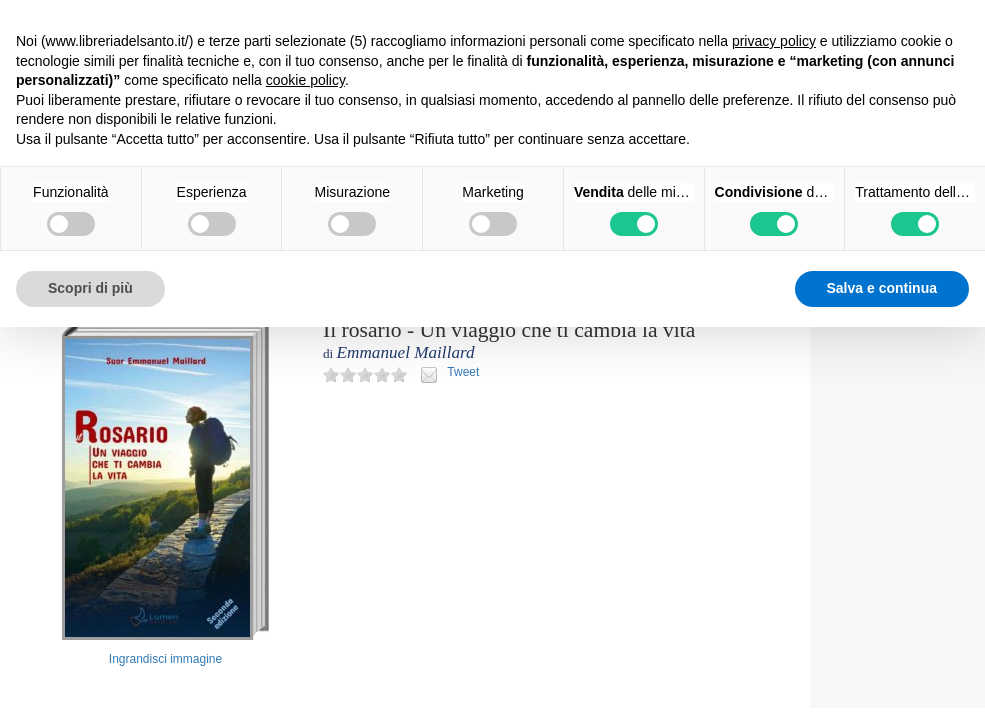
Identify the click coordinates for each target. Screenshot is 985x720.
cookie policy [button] (305, 80)
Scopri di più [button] (90, 288)
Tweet (463, 372)
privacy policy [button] (774, 41)
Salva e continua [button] (882, 288)
